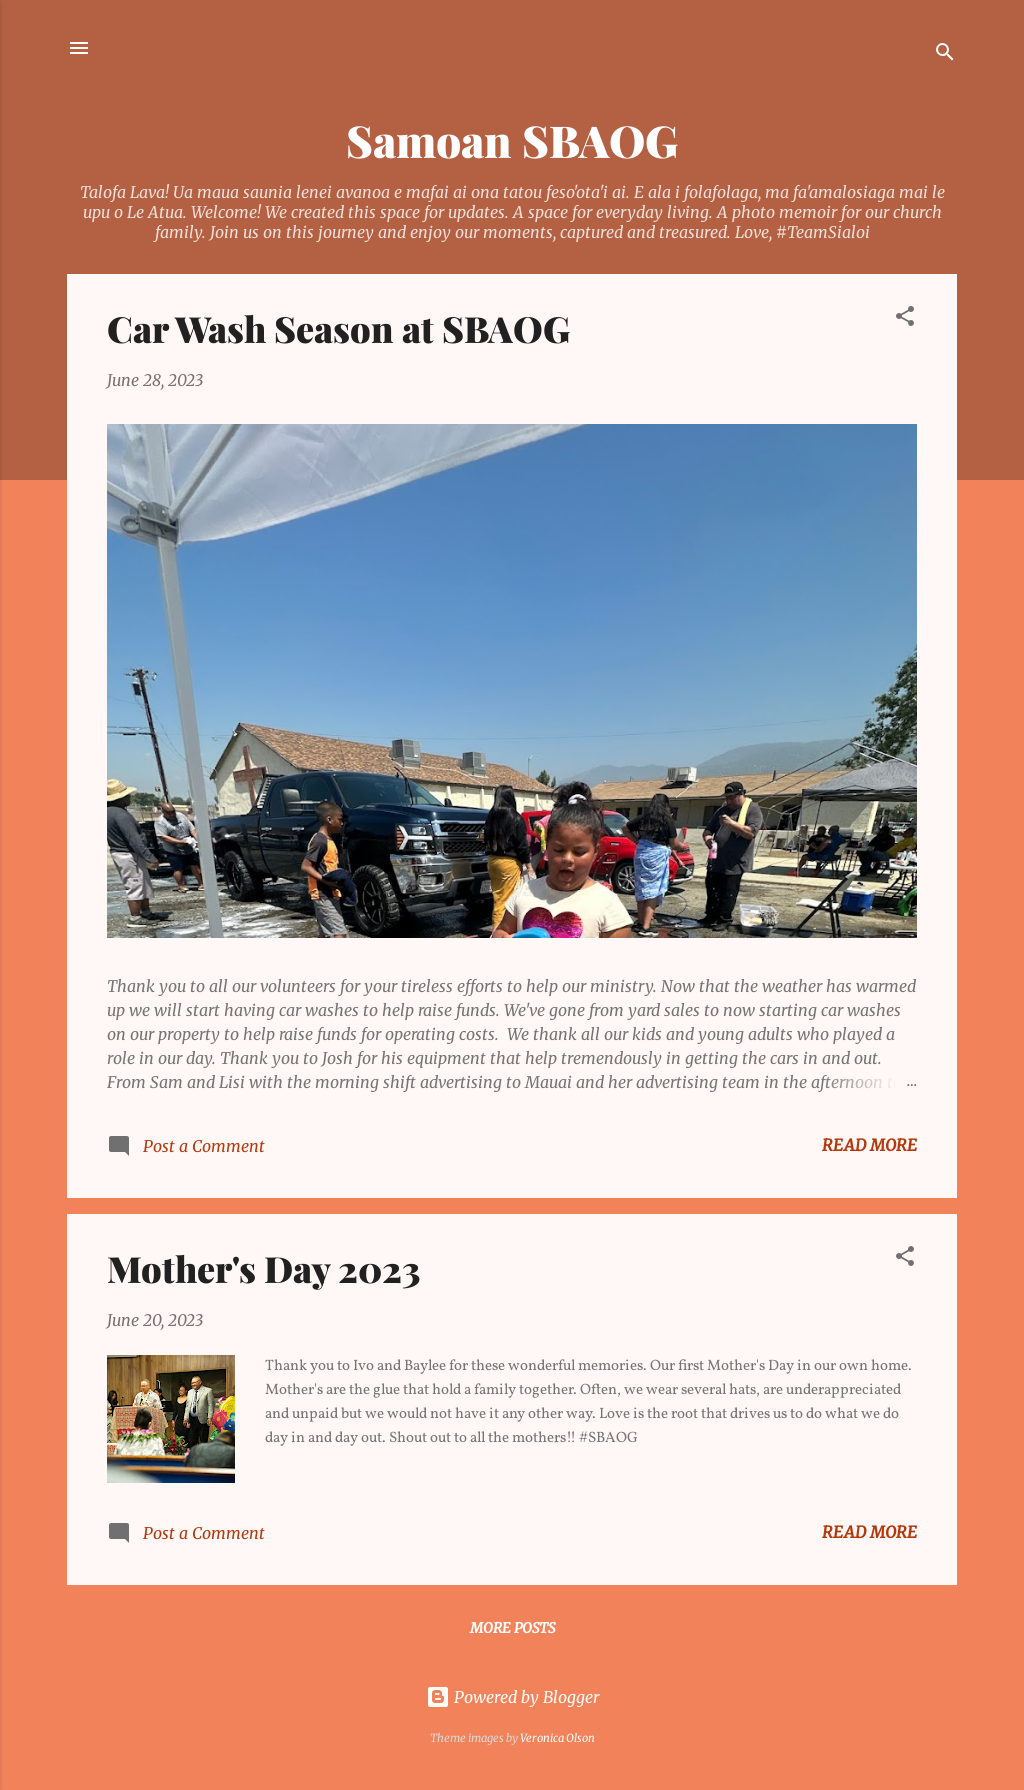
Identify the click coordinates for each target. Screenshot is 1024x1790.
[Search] (945, 54)
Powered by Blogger (512, 1697)
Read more (869, 1145)
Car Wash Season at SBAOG (338, 328)
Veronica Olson (557, 1738)
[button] (905, 319)
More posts (512, 1628)
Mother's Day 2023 (263, 1268)
